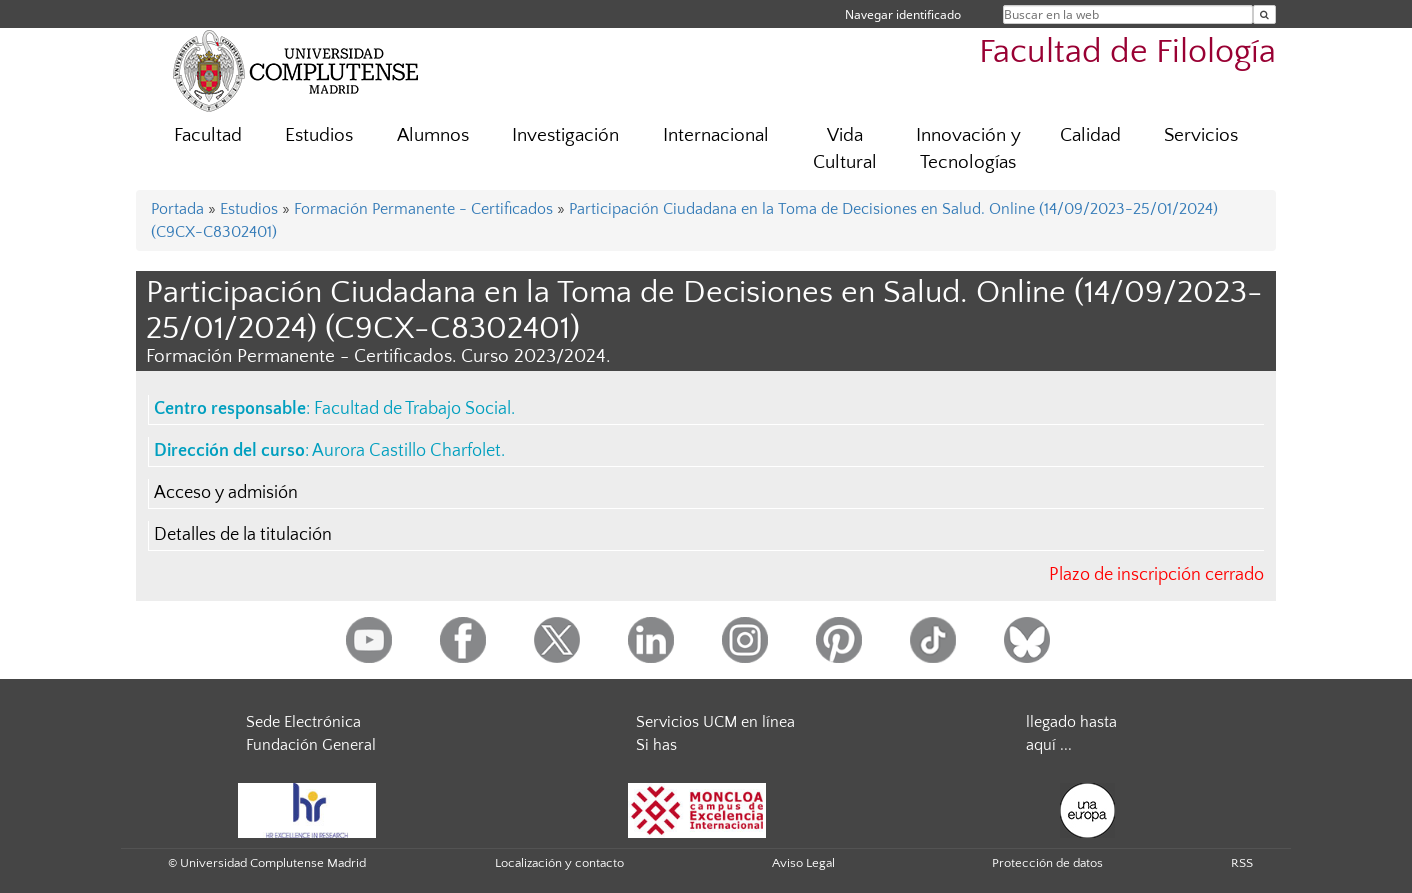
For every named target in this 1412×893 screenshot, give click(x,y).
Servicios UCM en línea (715, 722)
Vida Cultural (845, 149)
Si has (656, 745)
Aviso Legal (803, 863)
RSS (1242, 863)
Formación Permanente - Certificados (423, 209)
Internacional (716, 135)
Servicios (1201, 135)
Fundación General (311, 745)
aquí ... (1049, 745)
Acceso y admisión (226, 493)
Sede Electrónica (303, 722)
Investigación (565, 135)
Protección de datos (1047, 863)
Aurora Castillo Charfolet (406, 451)
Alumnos (433, 135)
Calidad (1090, 135)
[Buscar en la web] (1264, 14)
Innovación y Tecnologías (968, 149)
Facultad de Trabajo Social (412, 409)
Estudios (319, 135)
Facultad (208, 135)
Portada (177, 209)
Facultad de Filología (1127, 52)
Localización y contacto (559, 863)
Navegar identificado (903, 14)
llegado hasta (1071, 722)
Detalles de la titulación (243, 535)
